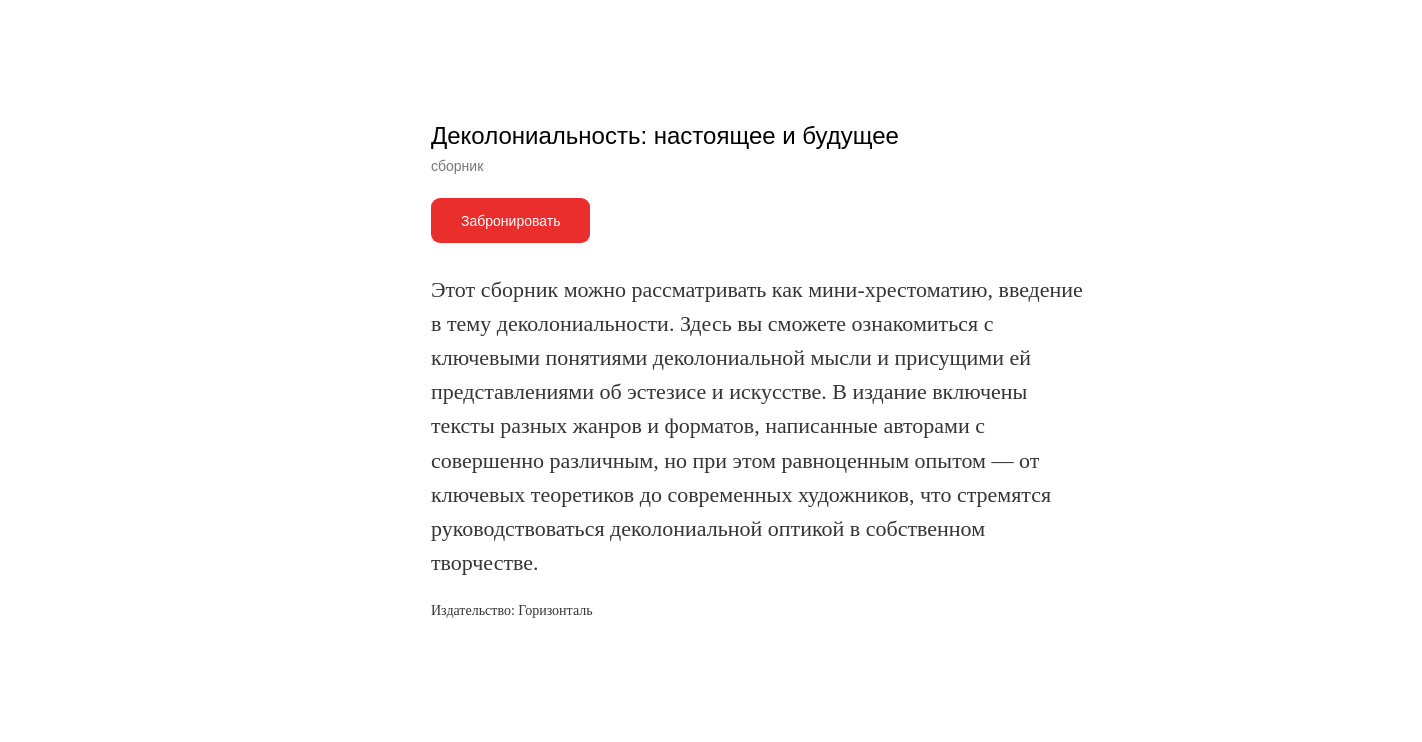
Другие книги (79, 30)
